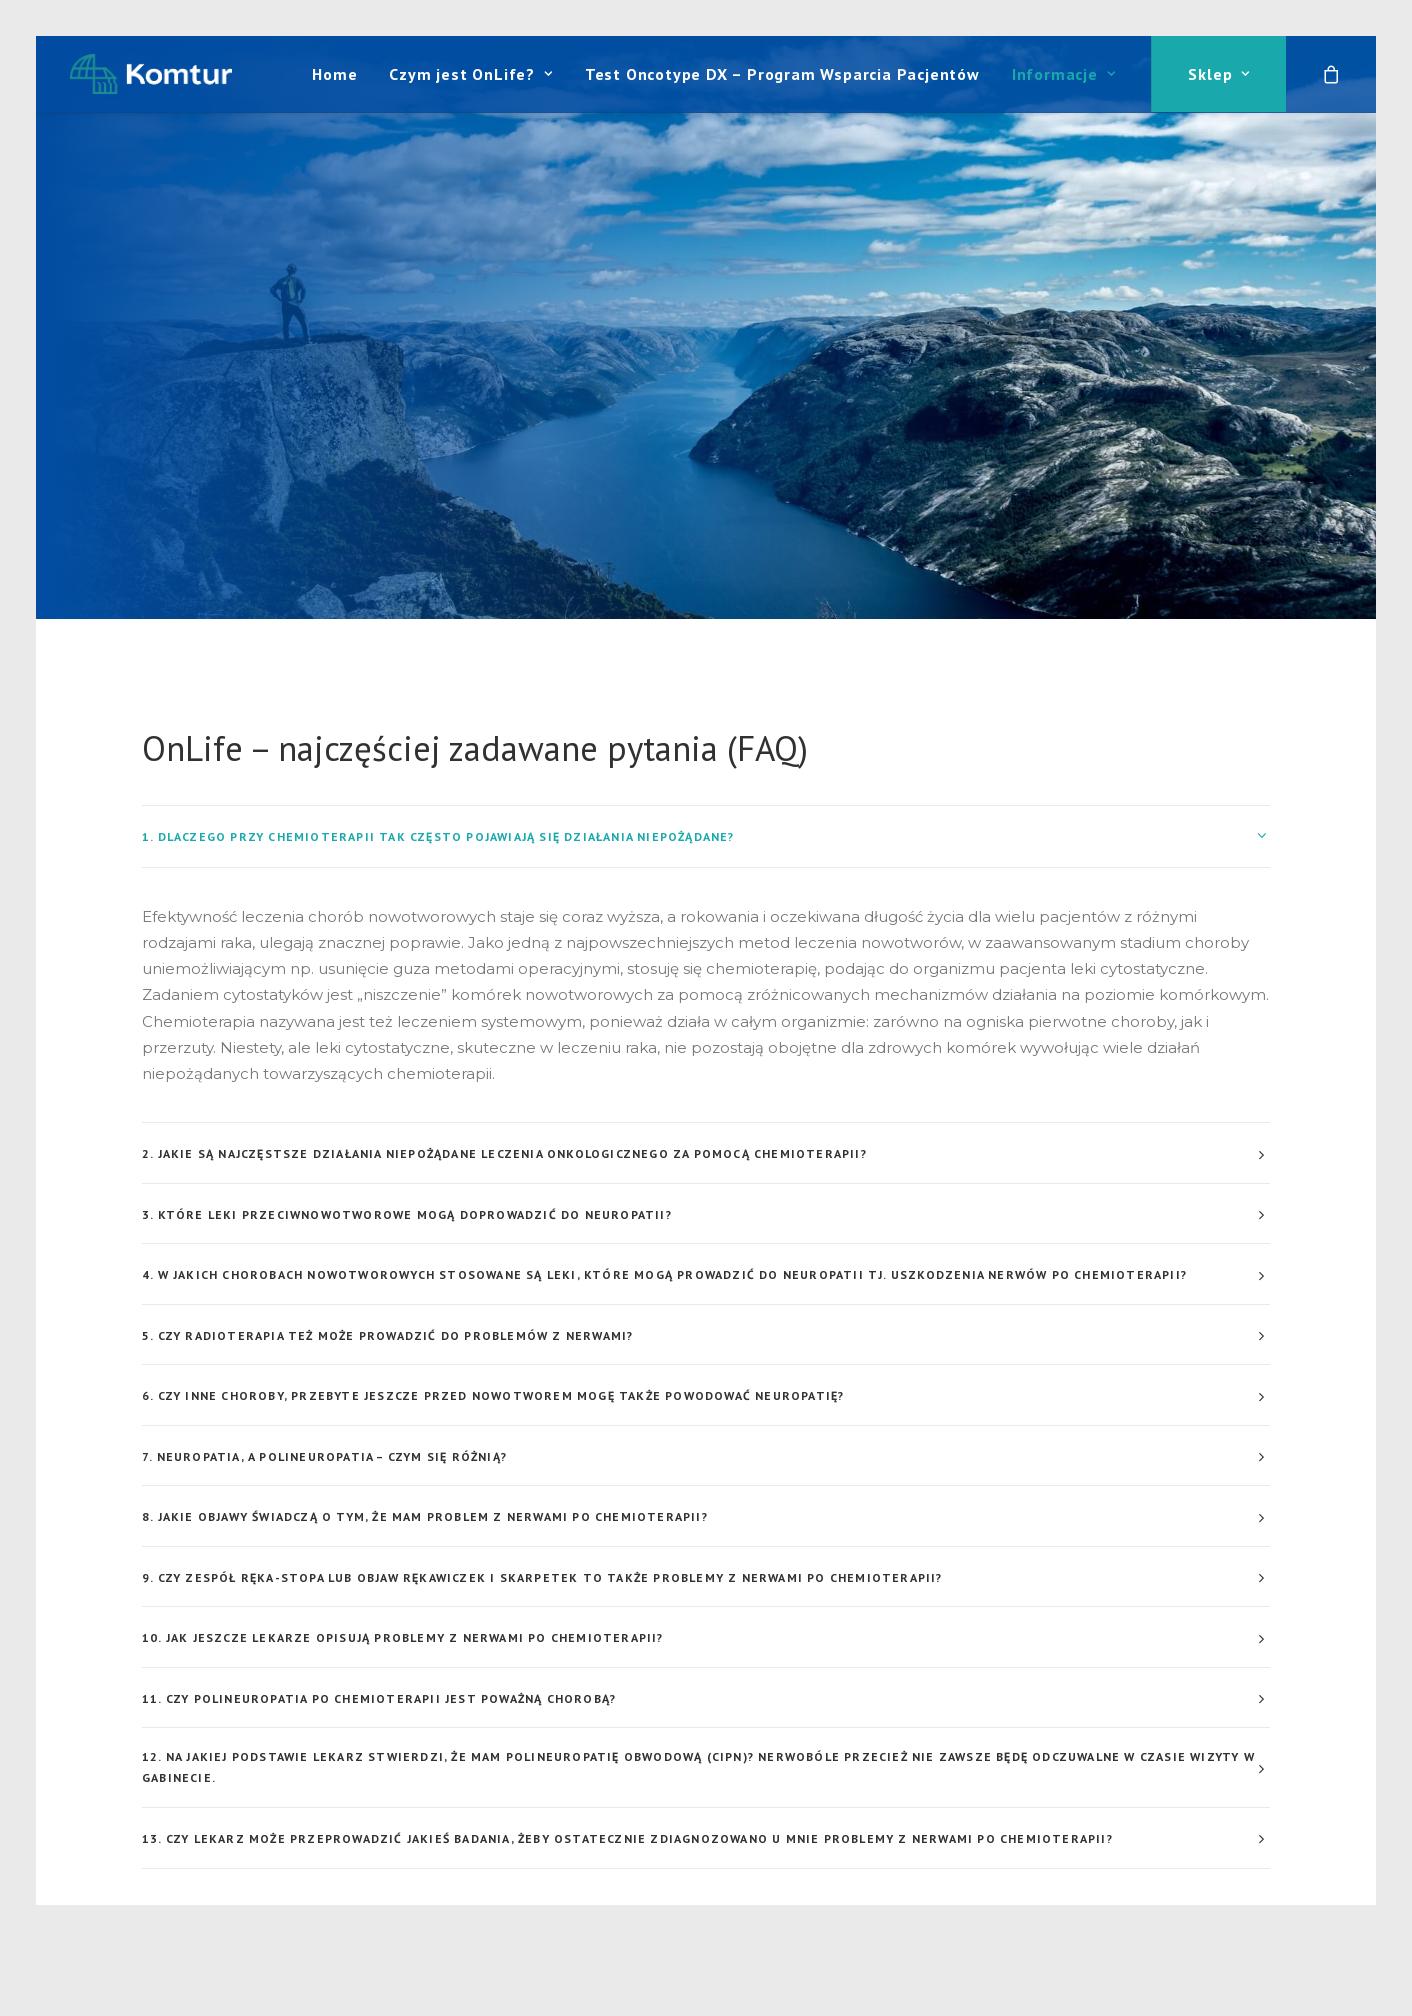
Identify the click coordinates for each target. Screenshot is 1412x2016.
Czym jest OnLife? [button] (470, 74)
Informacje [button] (1064, 74)
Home (334, 74)
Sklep (1219, 74)
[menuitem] (334, 74)
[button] (161, 1850)
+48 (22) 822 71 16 (818, 1849)
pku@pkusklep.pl (749, 1875)
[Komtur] (151, 74)
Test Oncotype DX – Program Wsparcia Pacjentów (782, 74)
